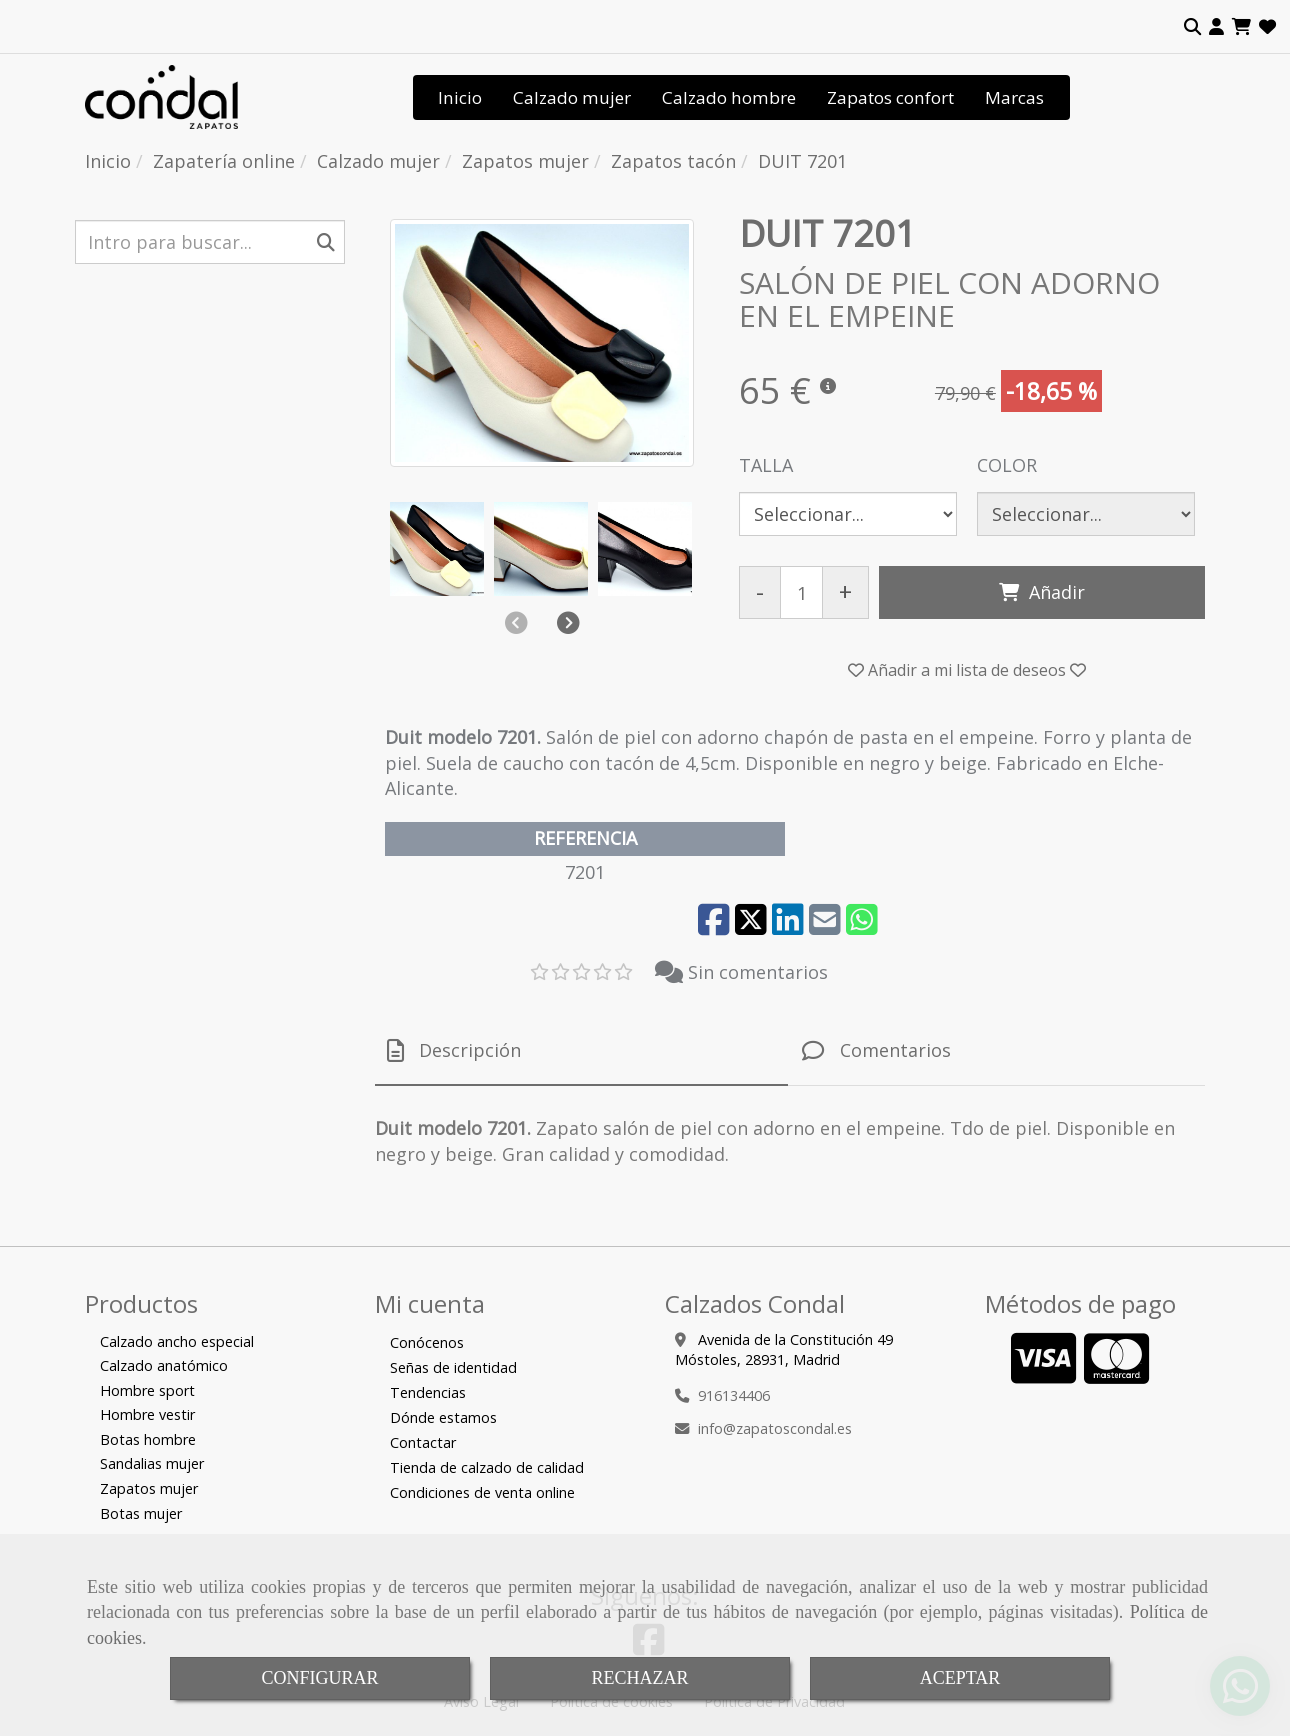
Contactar (423, 1442)
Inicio (460, 97)
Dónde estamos (443, 1417)
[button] (1216, 27)
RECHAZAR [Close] (639, 1678)
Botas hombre (148, 1439)
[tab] (581, 1050)
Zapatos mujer (149, 1488)
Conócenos (427, 1342)
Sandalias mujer (152, 1463)
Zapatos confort (890, 97)
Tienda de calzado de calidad (487, 1467)
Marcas (1014, 97)
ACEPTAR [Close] (960, 1678)
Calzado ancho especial (177, 1341)
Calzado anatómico (164, 1365)
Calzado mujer (572, 97)
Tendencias (428, 1392)
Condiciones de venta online (482, 1492)
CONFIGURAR (319, 1678)
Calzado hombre (729, 97)
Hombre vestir (147, 1414)
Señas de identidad (453, 1367)
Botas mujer (141, 1513)
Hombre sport (147, 1390)
